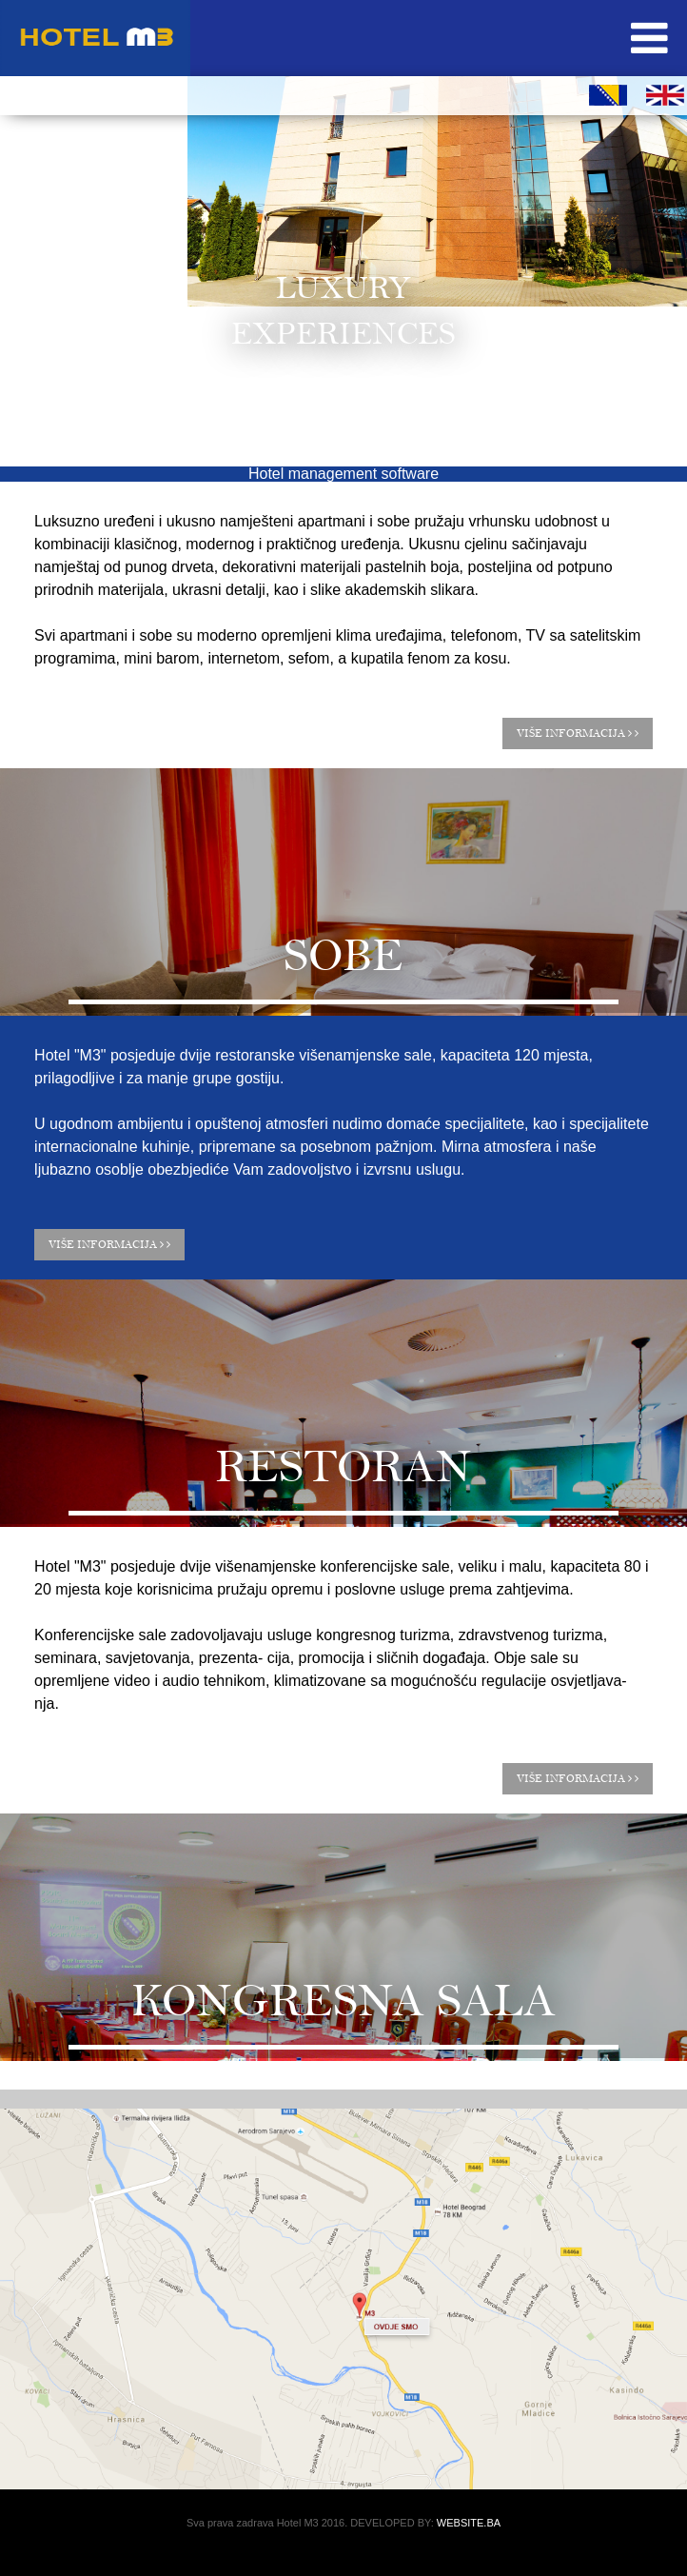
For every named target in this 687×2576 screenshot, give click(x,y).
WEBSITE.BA (469, 2522)
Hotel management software (343, 474)
